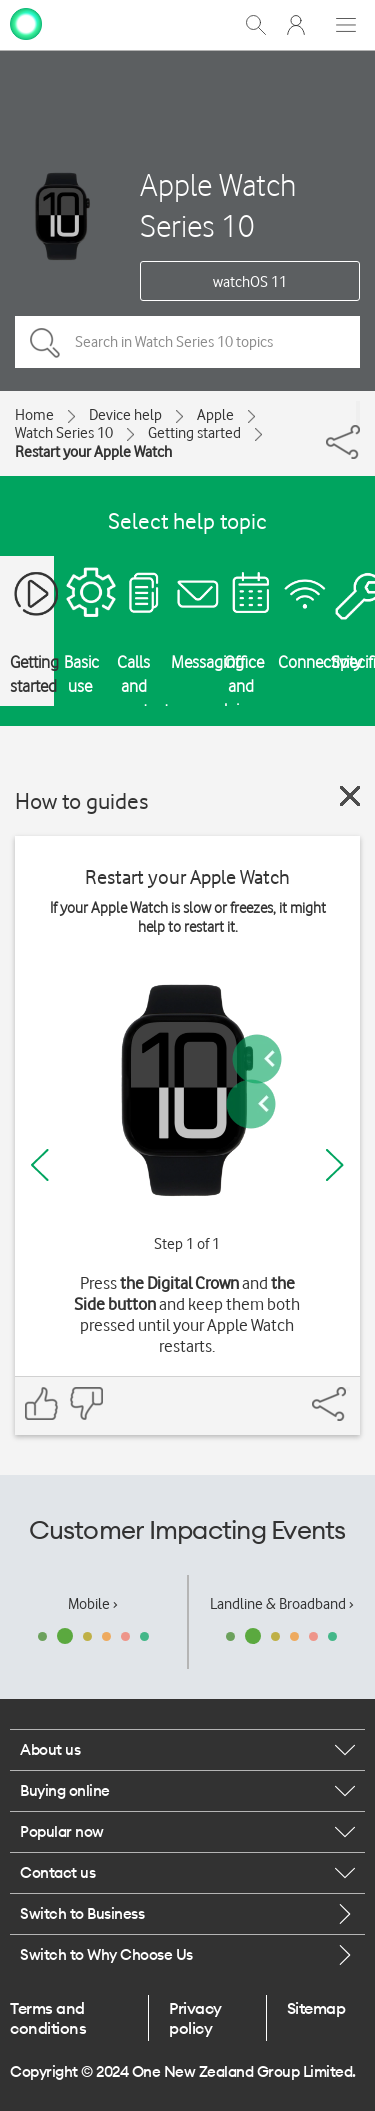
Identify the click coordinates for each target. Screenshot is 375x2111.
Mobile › (93, 1604)
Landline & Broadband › (282, 1604)
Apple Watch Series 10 (218, 205)
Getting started (194, 433)
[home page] (26, 23)
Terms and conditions (48, 2018)
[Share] (358, 413)
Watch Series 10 (64, 433)
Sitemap (316, 2008)
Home (34, 415)
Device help (125, 415)
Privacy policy (195, 2018)
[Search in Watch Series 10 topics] (187, 342)
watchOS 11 (250, 282)
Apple (215, 415)
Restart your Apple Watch (93, 452)
